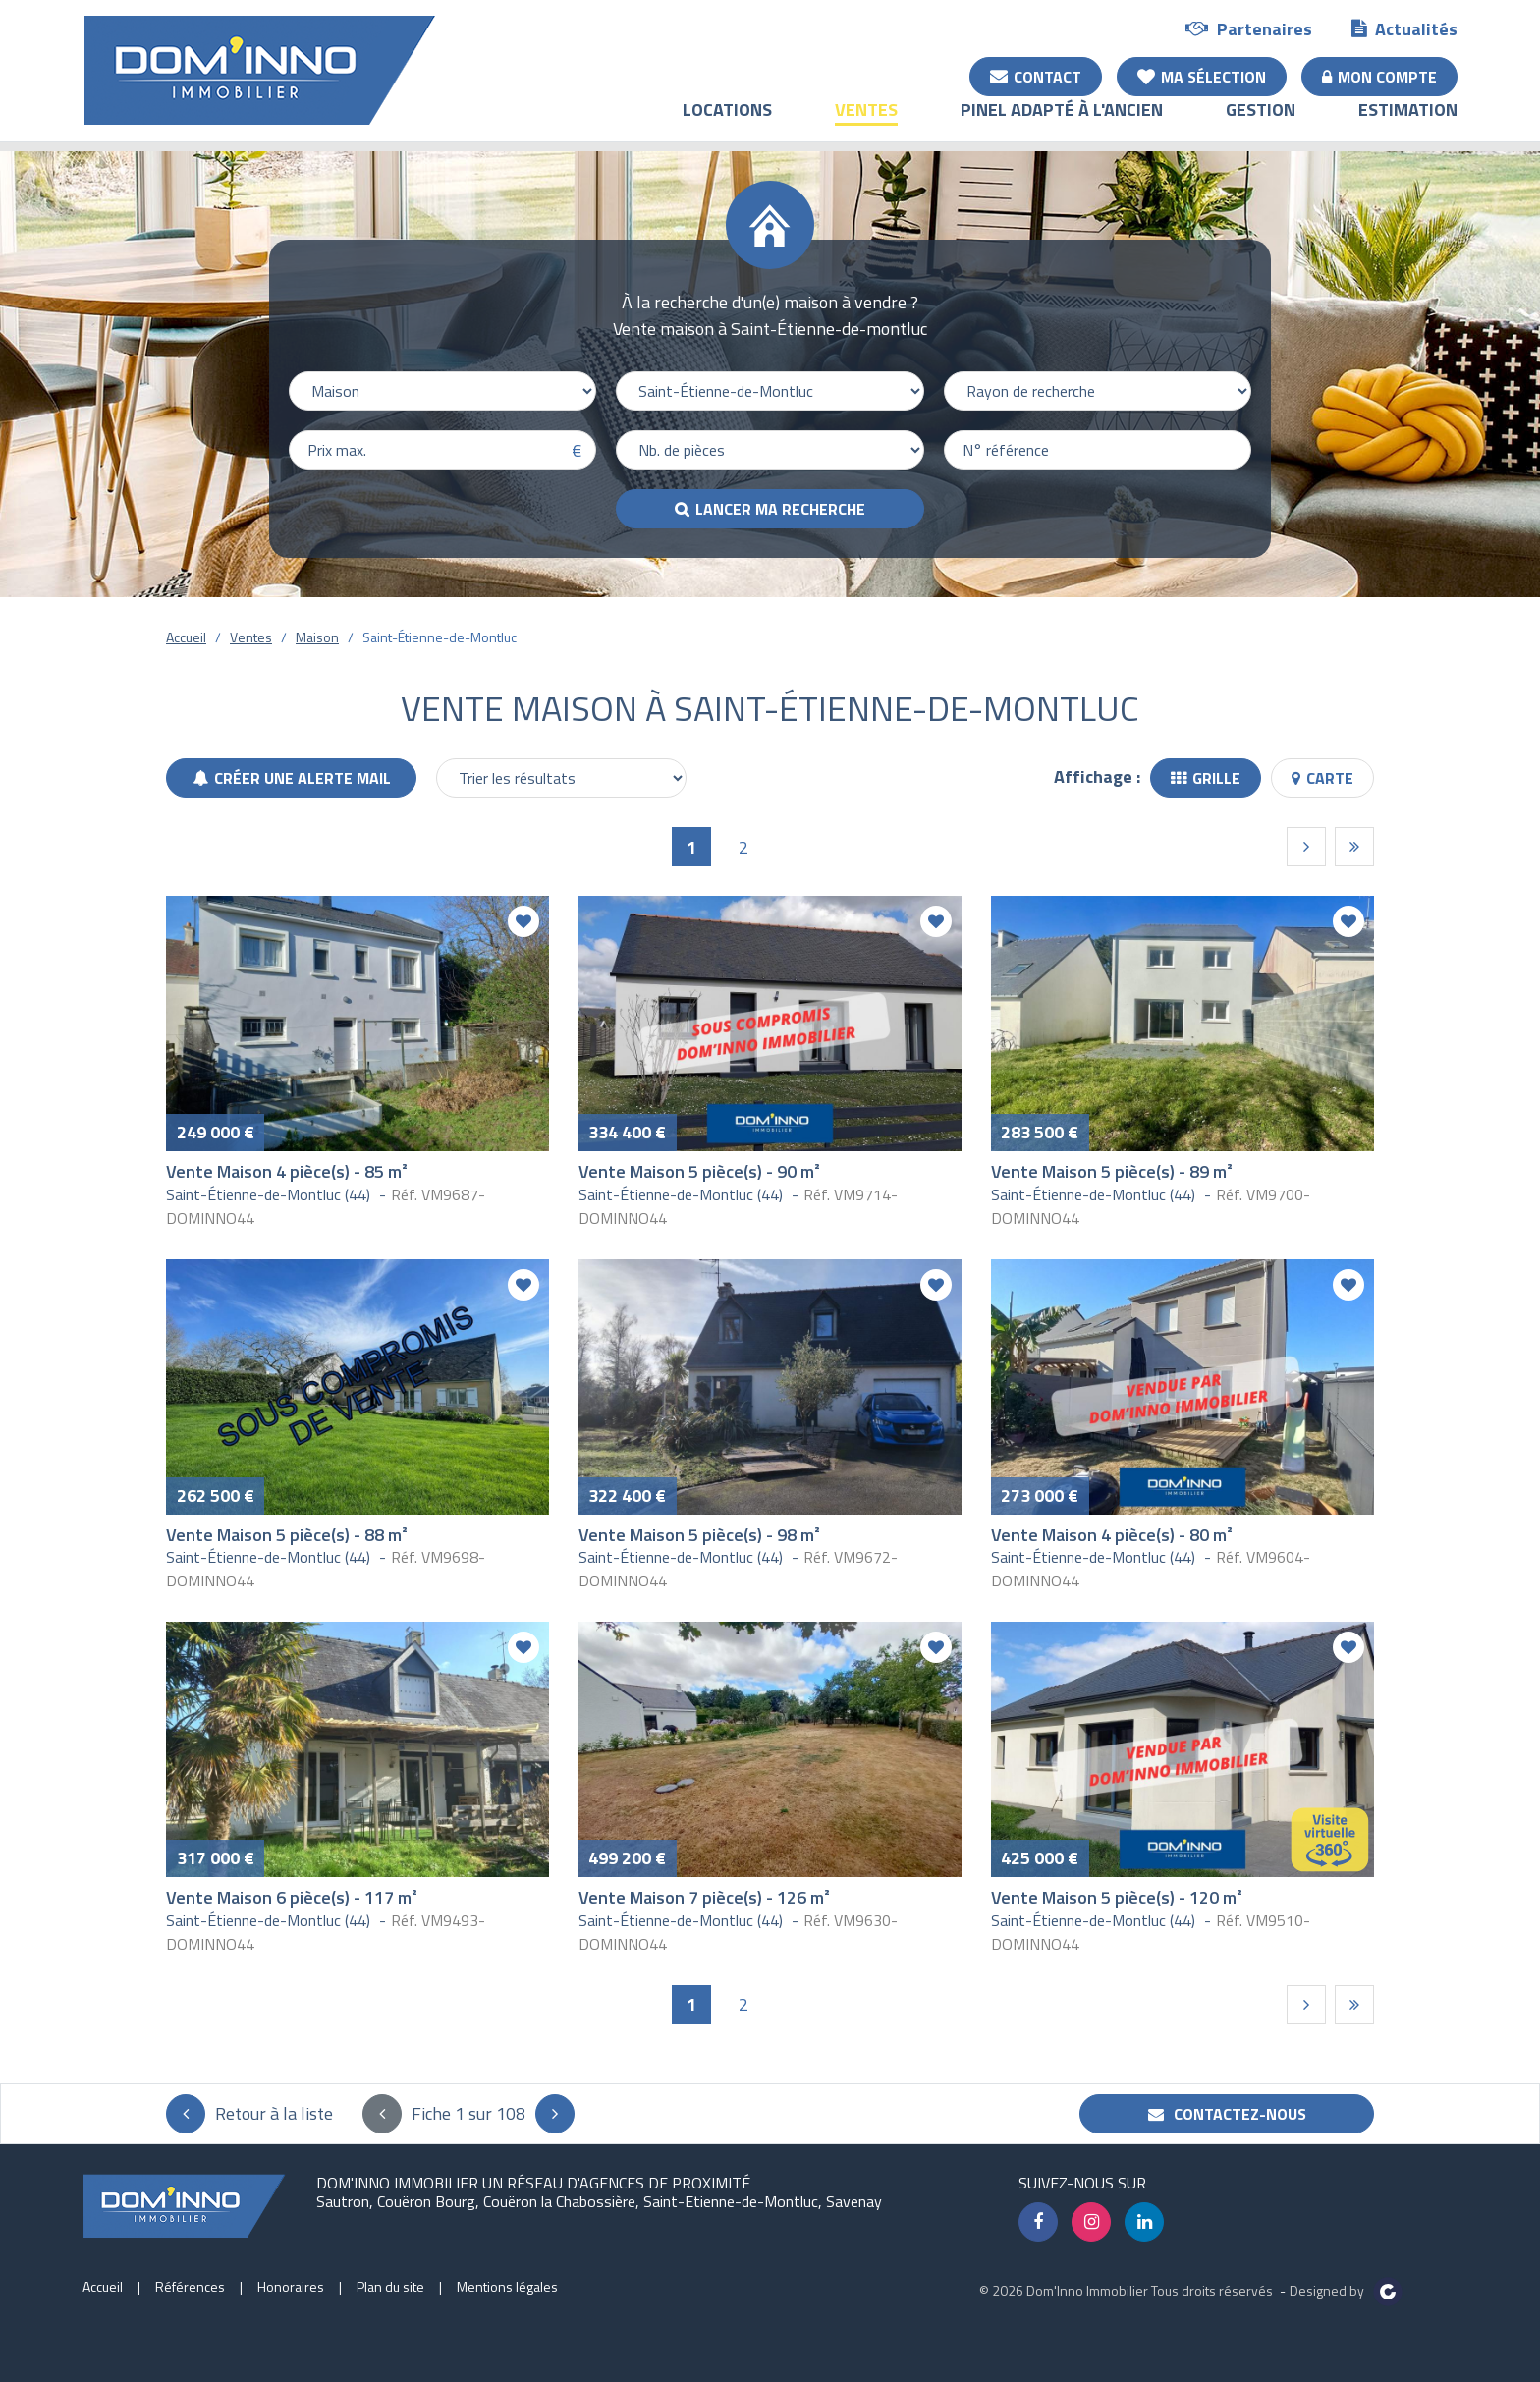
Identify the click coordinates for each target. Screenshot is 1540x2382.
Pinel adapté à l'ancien (1062, 123)
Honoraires (290, 2286)
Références (190, 2286)
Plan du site (390, 2286)
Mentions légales (507, 2286)
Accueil (186, 637)
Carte (1322, 778)
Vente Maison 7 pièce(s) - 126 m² (704, 1897)
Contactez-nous (1227, 2114)
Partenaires (1248, 28)
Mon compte (1379, 75)
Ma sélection (1201, 75)
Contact (1035, 75)
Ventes (866, 123)
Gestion (1260, 123)
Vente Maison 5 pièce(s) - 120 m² (1116, 1897)
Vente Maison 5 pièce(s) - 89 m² (1112, 1171)
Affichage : (1097, 776)
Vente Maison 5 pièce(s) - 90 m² (699, 1171)
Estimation (1408, 123)
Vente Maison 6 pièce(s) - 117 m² (291, 1897)
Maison (317, 637)
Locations (727, 123)
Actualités (1404, 28)
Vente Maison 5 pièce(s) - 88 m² (287, 1535)
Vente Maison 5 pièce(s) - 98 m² (699, 1535)
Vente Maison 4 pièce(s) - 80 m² (1112, 1535)
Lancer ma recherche (780, 509)
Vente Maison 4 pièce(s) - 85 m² (287, 1171)
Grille (1205, 778)
